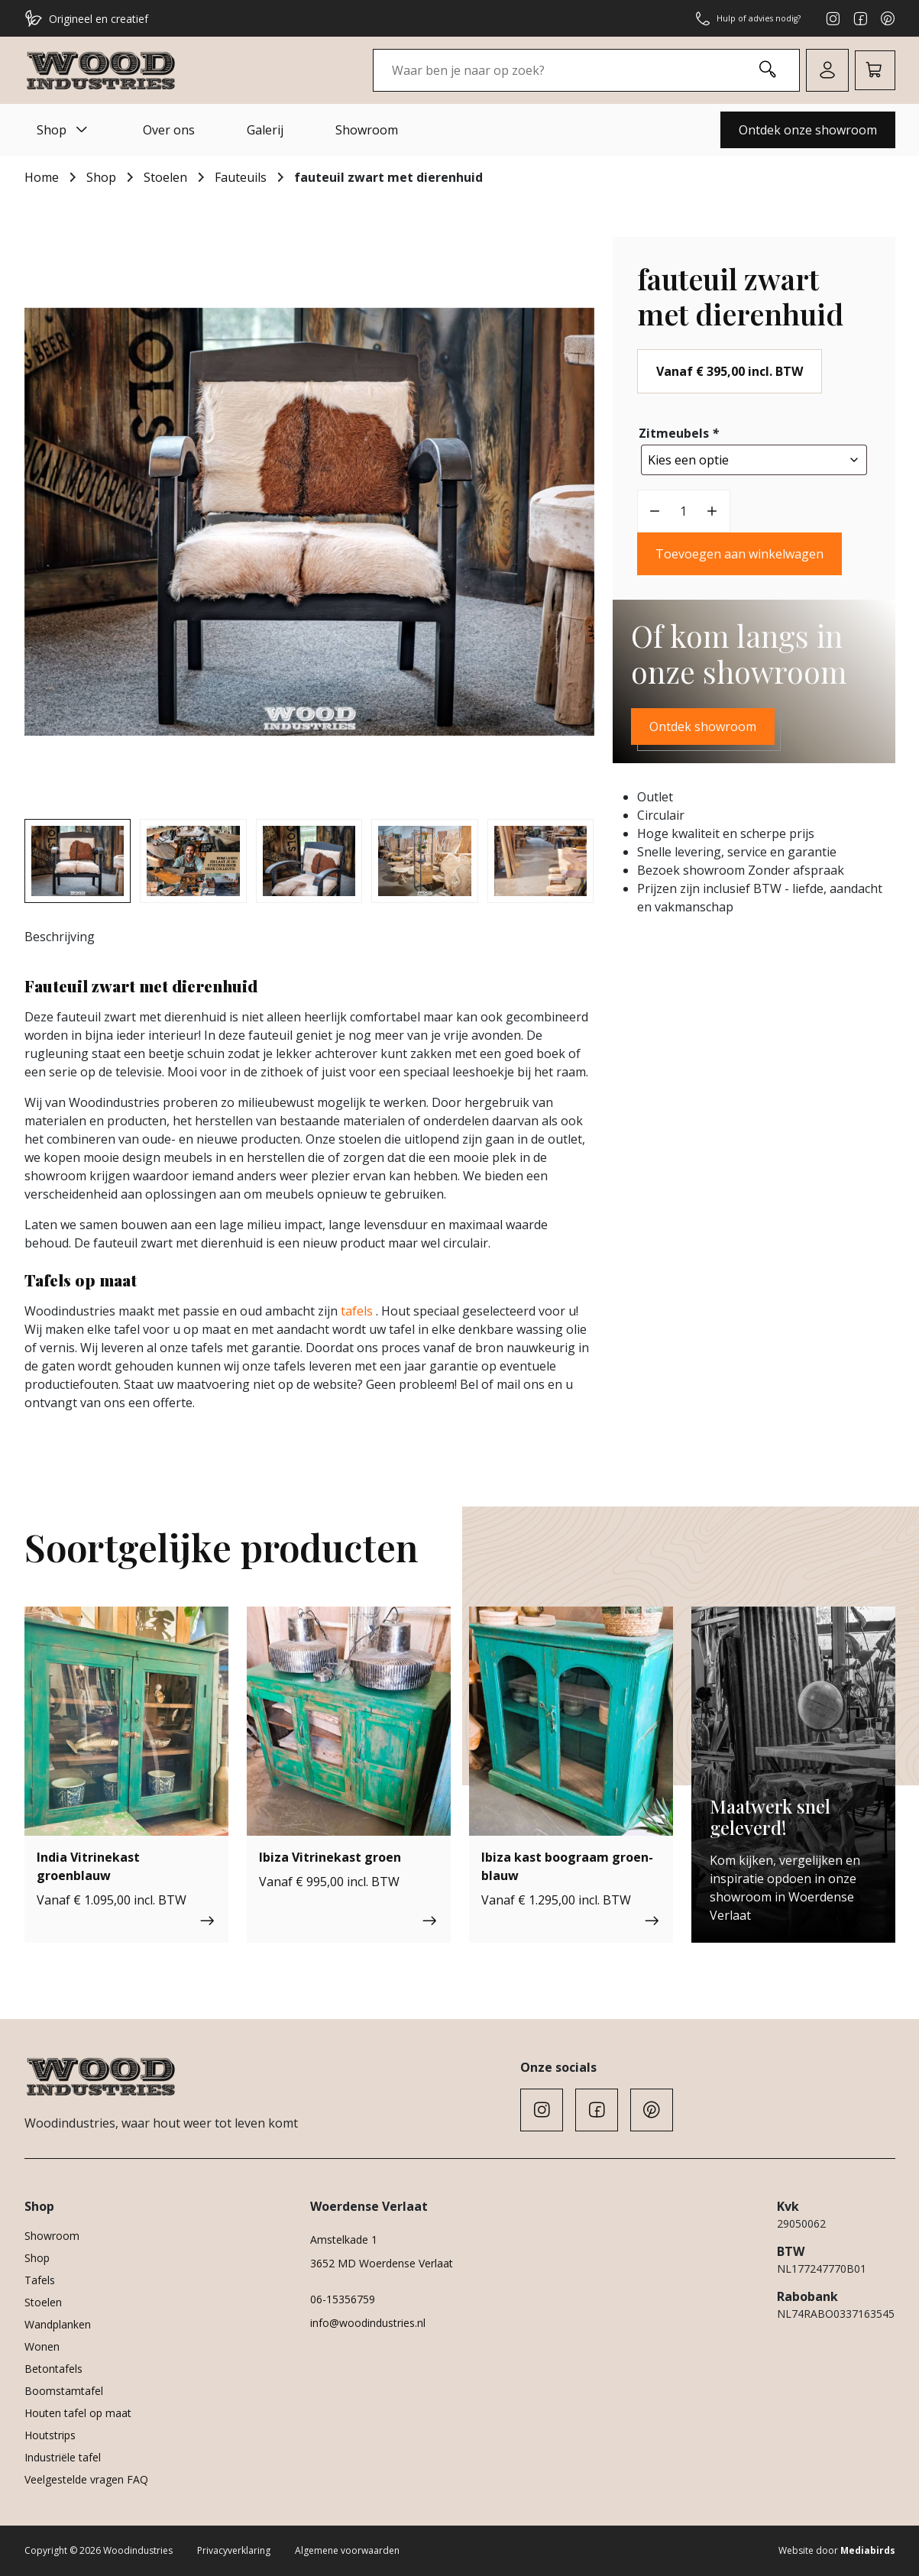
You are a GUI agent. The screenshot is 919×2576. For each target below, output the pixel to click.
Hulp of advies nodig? (737, 18)
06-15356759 (342, 2299)
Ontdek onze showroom (808, 129)
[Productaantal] (683, 507)
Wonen (42, 2346)
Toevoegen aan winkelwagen (739, 550)
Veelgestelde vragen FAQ (86, 2479)
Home (41, 177)
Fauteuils (241, 177)
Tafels (39, 2280)
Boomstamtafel (63, 2390)
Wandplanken (57, 2324)
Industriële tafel (62, 2457)
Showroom (366, 129)
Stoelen (165, 177)
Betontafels (53, 2368)
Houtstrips (50, 2435)
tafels (357, 1311)
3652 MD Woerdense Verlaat (381, 2263)
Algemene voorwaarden (347, 2550)
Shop (64, 130)
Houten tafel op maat (77, 2413)
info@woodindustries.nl (368, 2322)
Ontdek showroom (702, 722)
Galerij (265, 129)
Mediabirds (867, 2550)
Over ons (169, 129)
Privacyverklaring (233, 2550)
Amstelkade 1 (343, 2239)
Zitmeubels (680, 433)
